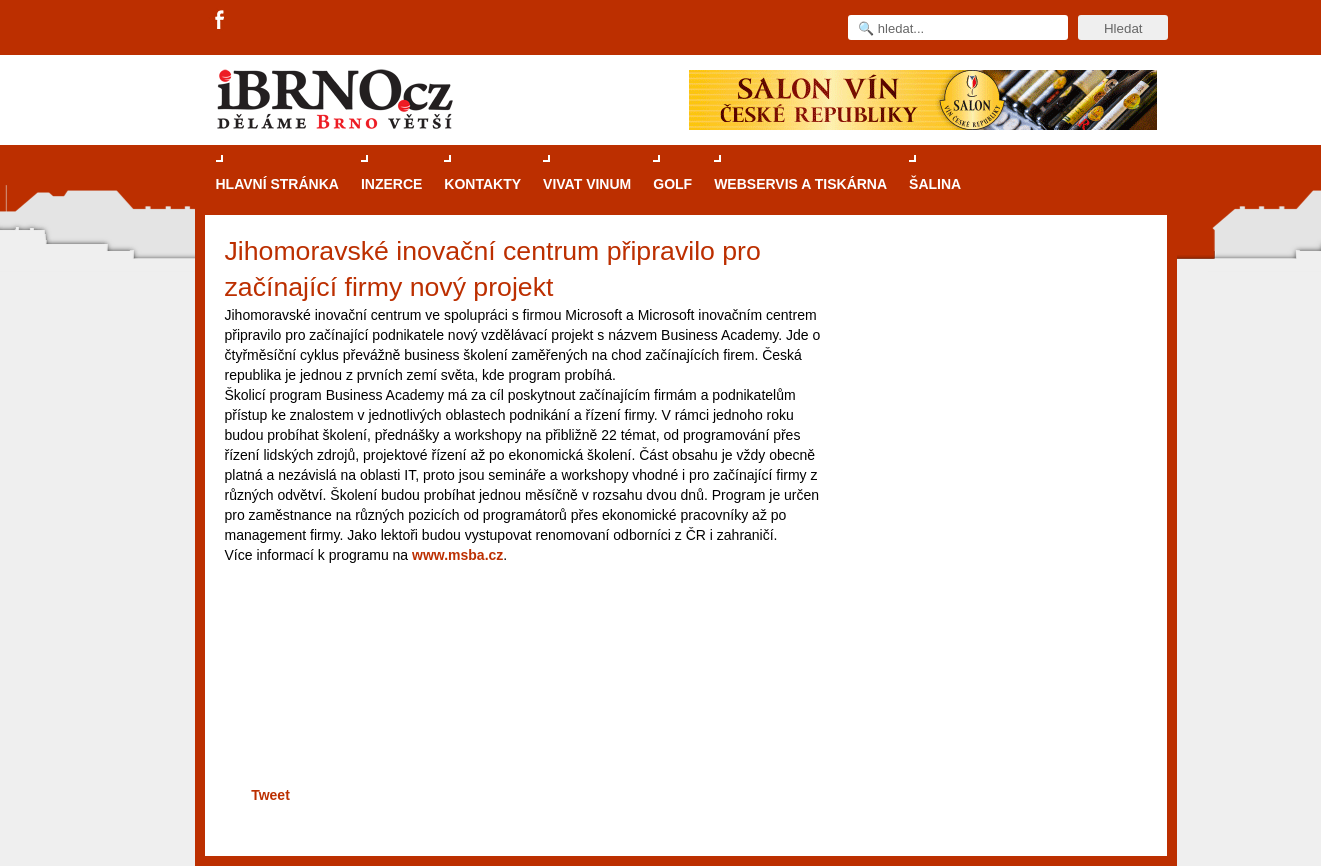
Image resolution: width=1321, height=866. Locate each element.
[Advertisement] (520, 714)
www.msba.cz (457, 555)
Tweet (270, 795)
